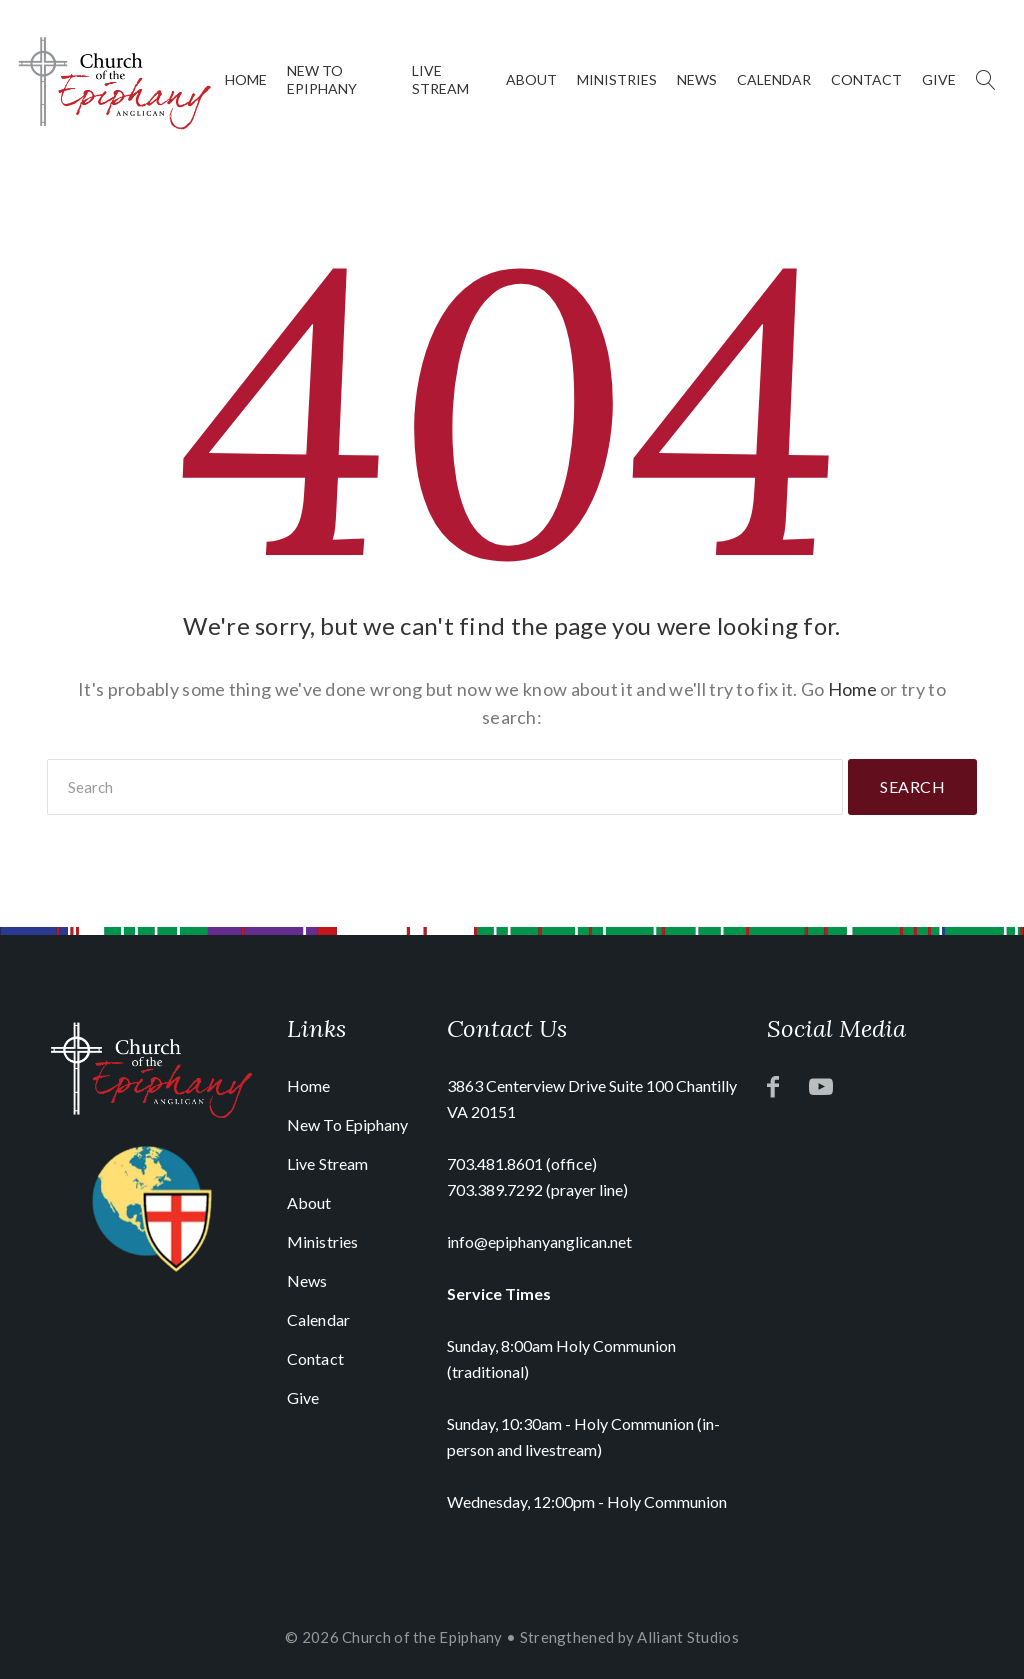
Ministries (617, 79)
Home (246, 79)
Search (912, 786)
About (531, 79)
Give (939, 79)
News (697, 79)
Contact (866, 79)
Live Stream (440, 79)
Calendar (774, 79)
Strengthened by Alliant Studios (629, 1637)
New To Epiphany (322, 79)
